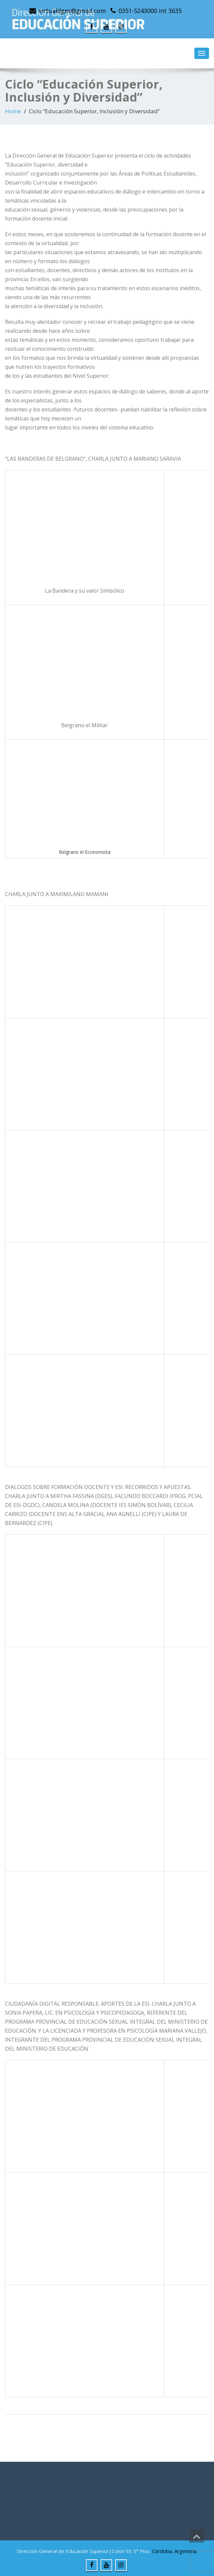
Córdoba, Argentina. (174, 2551)
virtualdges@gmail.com (72, 11)
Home (13, 111)
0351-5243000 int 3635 (150, 11)
